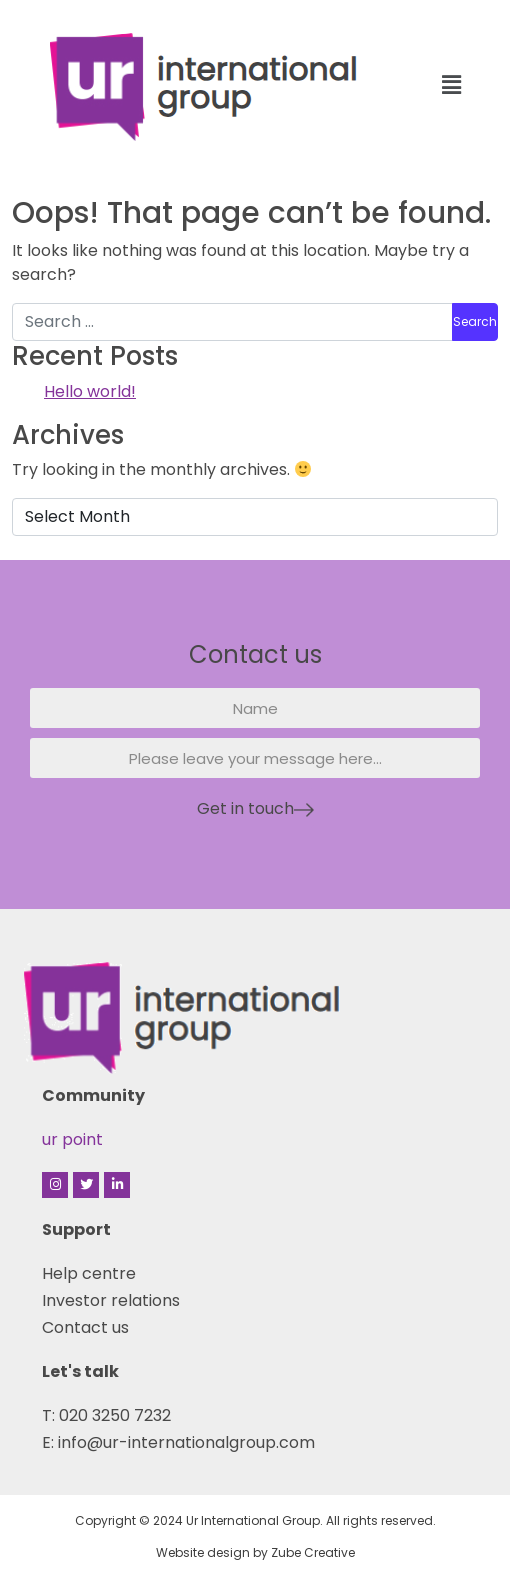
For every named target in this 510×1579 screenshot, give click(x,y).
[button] (451, 85)
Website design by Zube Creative (255, 1552)
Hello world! (90, 391)
